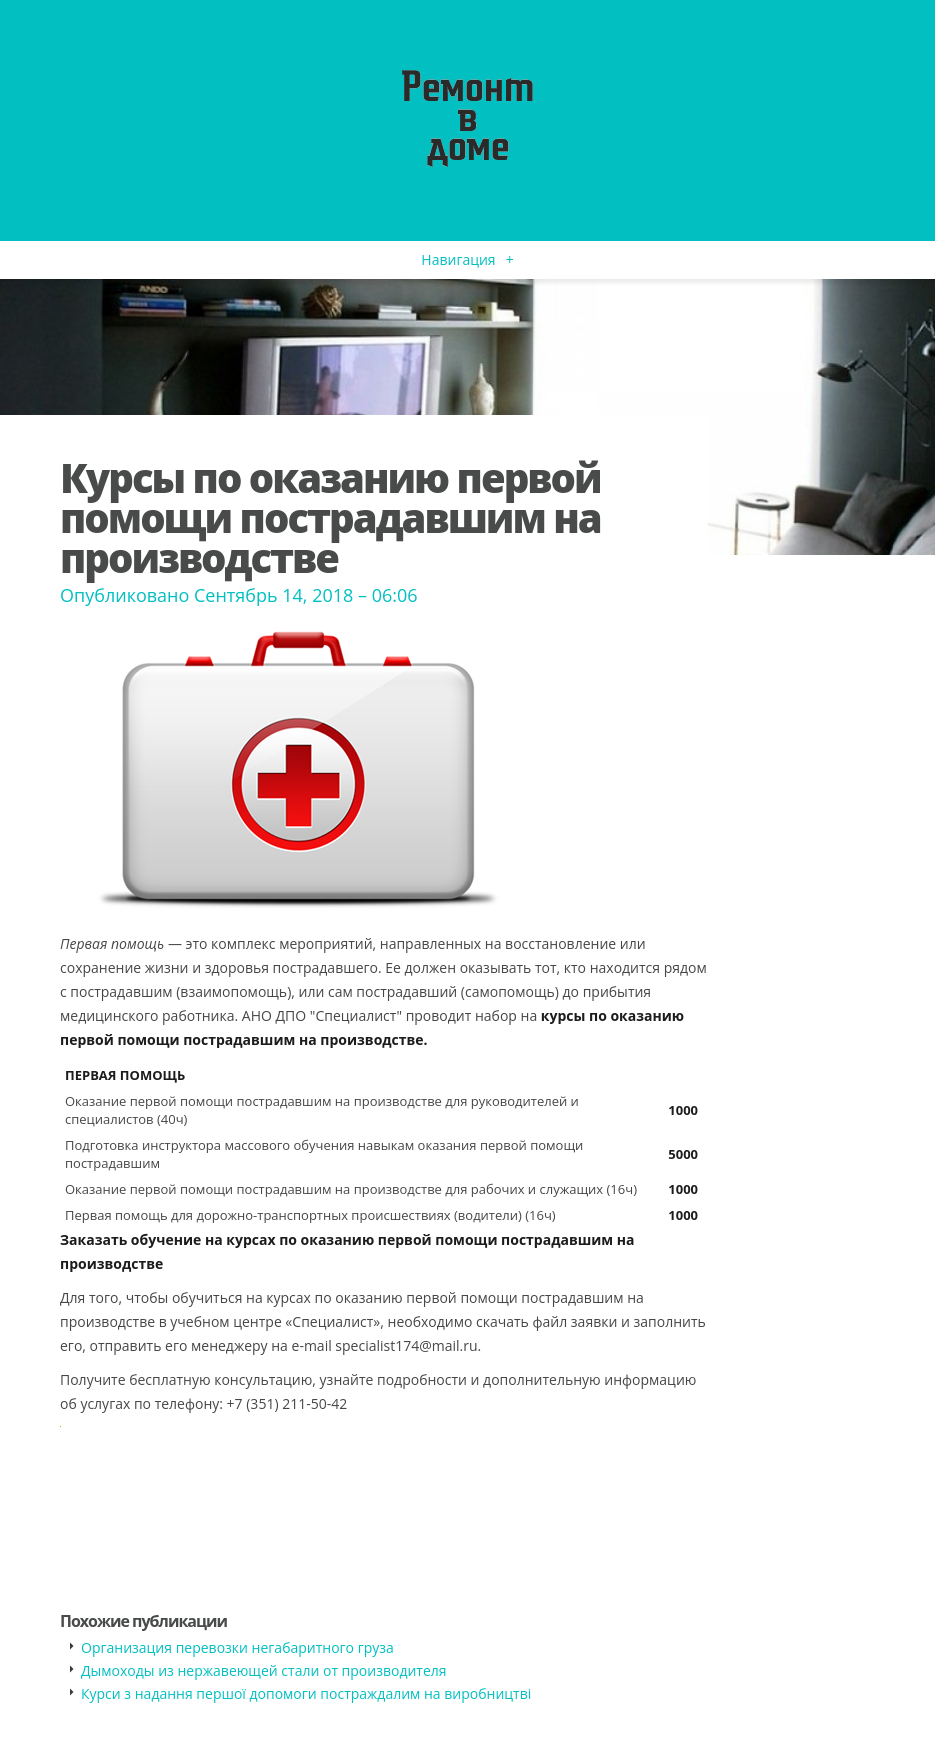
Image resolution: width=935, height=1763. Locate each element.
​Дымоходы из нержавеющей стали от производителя (264, 1670)
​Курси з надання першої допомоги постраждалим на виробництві (306, 1693)
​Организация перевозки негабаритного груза (237, 1647)
